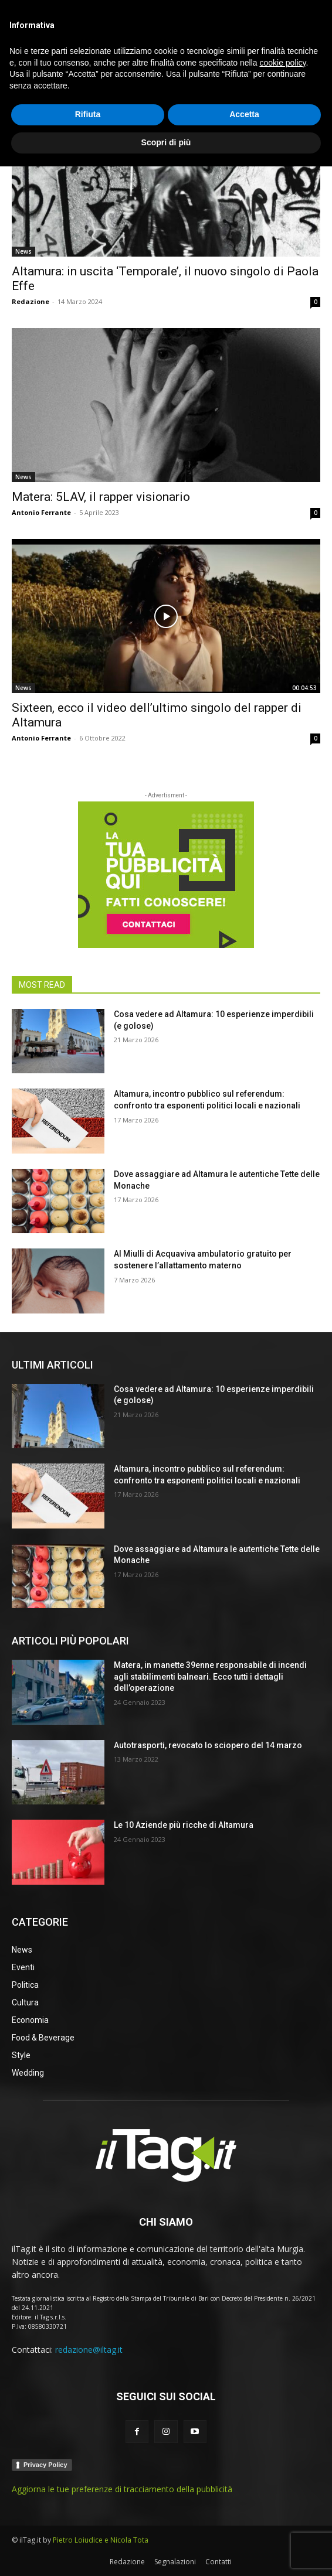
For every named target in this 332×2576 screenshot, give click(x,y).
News (23, 251)
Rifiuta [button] (88, 2524)
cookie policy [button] (282, 2472)
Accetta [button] (244, 2524)
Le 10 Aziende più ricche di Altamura (183, 1825)
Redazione (30, 301)
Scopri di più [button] (166, 2552)
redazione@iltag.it (89, 2349)
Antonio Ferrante (41, 512)
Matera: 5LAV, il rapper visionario (101, 497)
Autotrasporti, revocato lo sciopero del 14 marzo (208, 1745)
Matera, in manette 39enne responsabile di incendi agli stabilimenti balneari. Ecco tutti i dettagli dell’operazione (210, 1676)
